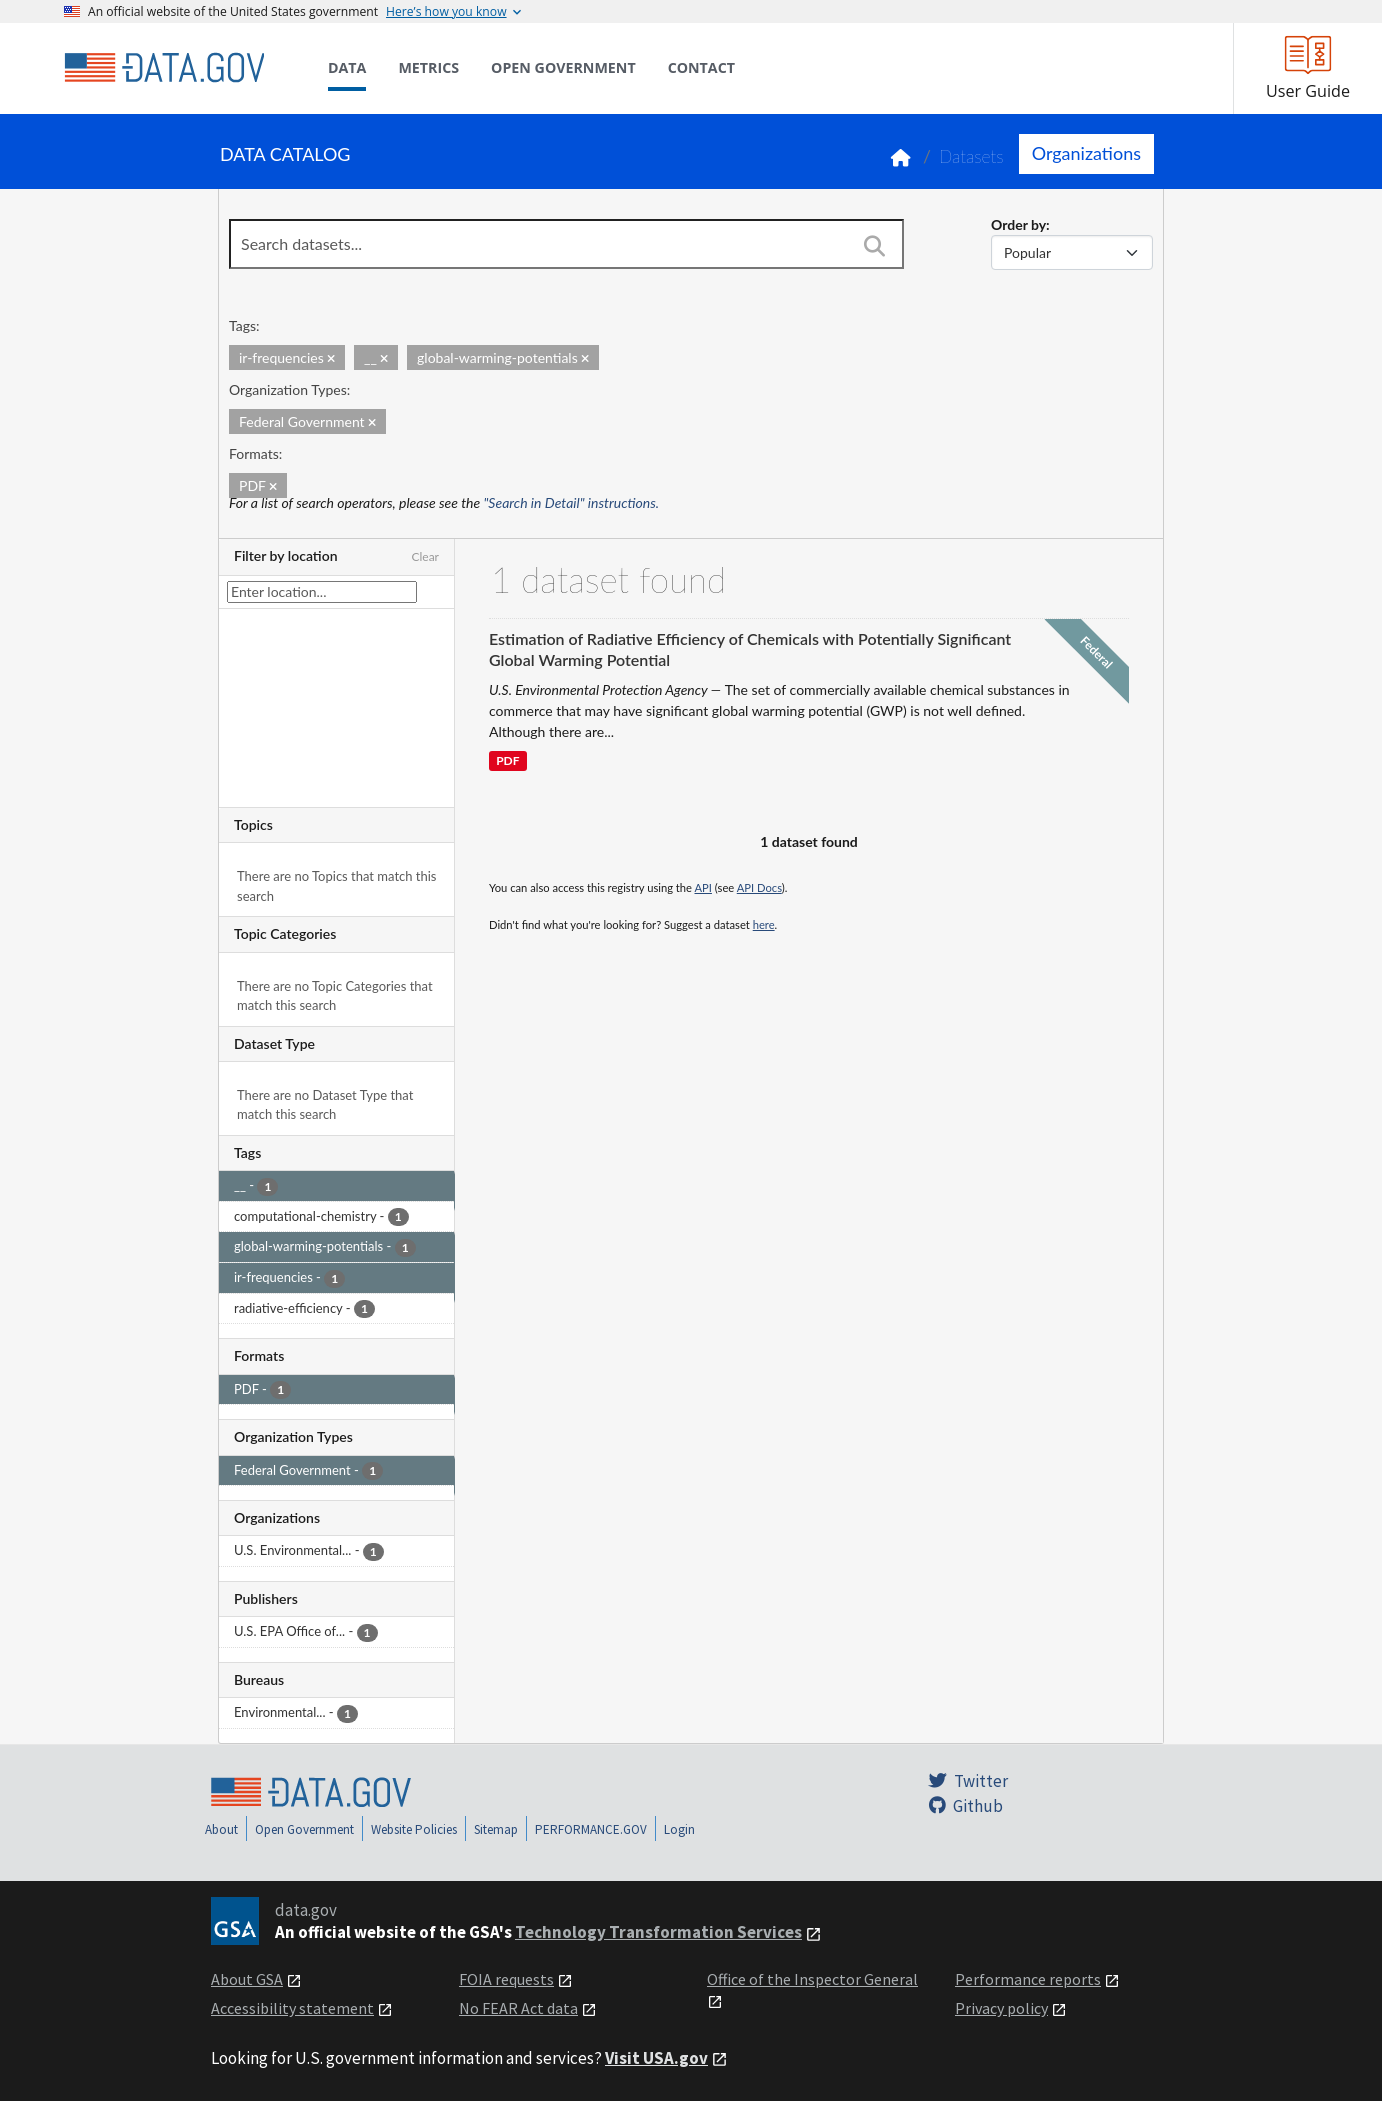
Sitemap (496, 1829)
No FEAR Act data (518, 2008)
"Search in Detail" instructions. (572, 502)
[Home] (164, 68)
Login (679, 1829)
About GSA (247, 1979)
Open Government (304, 1829)
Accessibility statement (292, 2008)
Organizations (1086, 153)
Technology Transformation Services (658, 1932)
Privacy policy (1001, 2008)
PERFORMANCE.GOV (591, 1829)
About (221, 1829)
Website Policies (414, 1829)
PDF (507, 761)
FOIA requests (506, 1979)
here (764, 924)
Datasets (971, 156)
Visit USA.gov (656, 2058)
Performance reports (1028, 1979)
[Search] (874, 246)
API (703, 887)
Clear (425, 556)
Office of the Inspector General (812, 1979)
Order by (1018, 224)
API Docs (759, 887)
